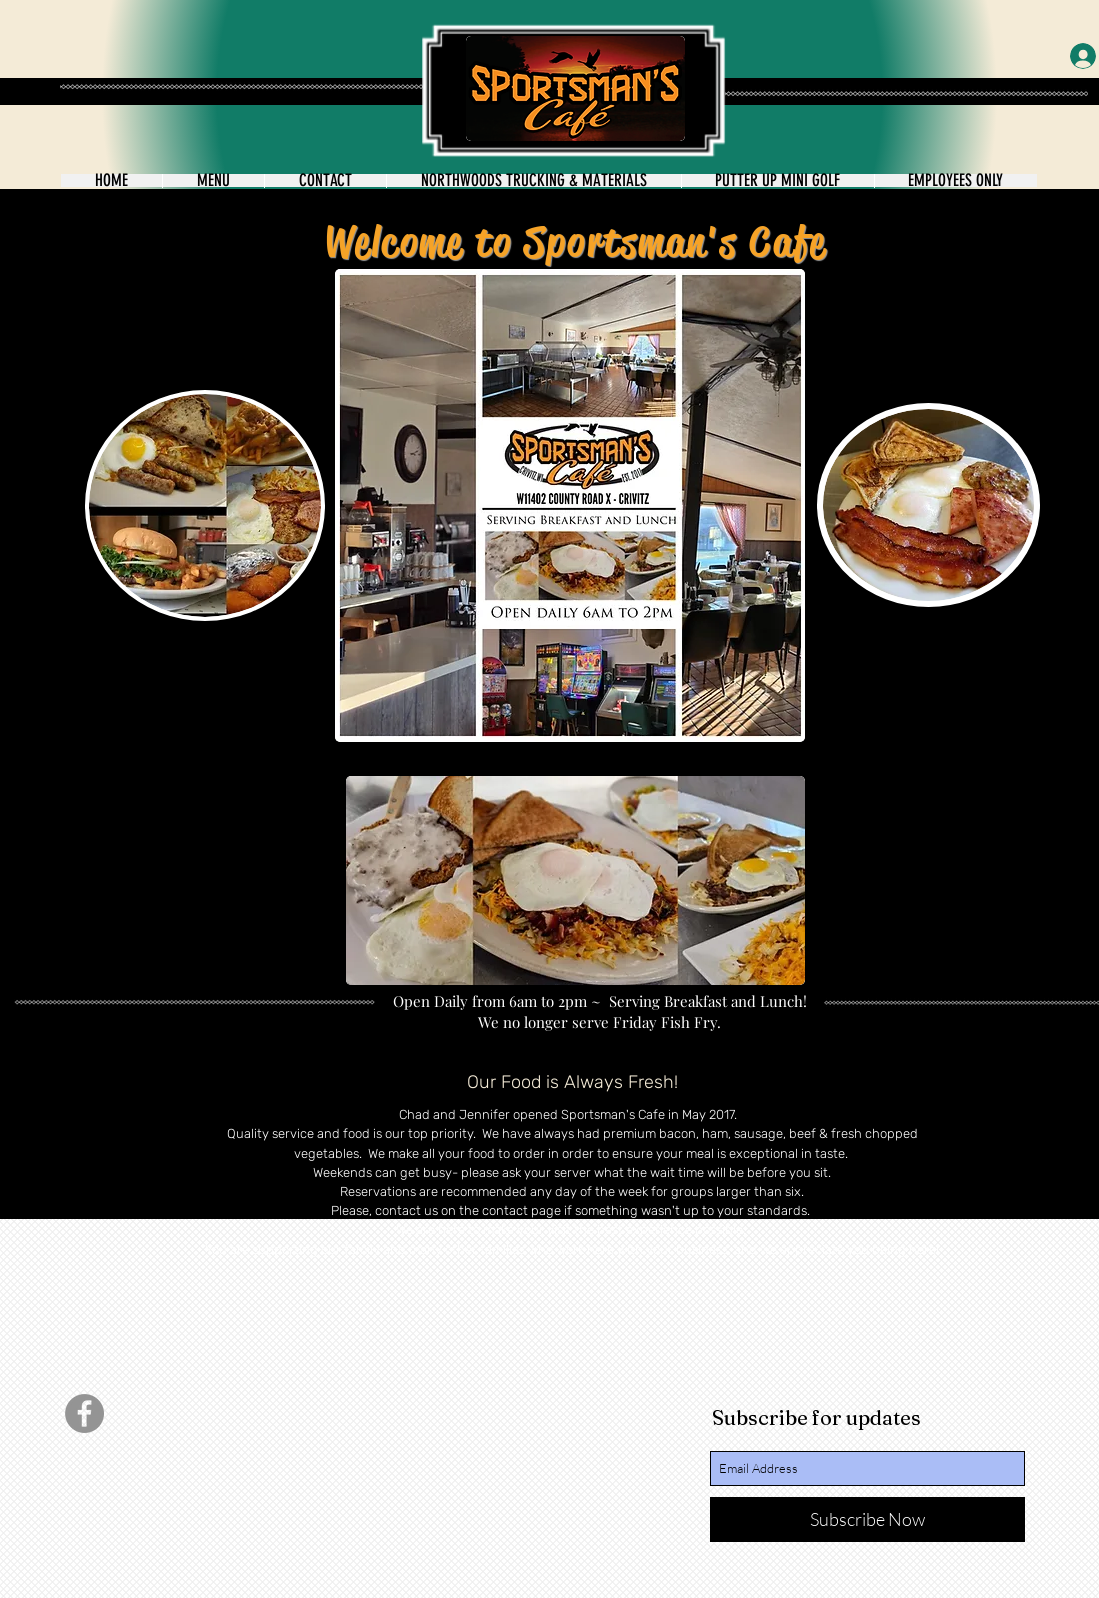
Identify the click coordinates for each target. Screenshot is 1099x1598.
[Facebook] (84, 1413)
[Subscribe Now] (867, 1519)
